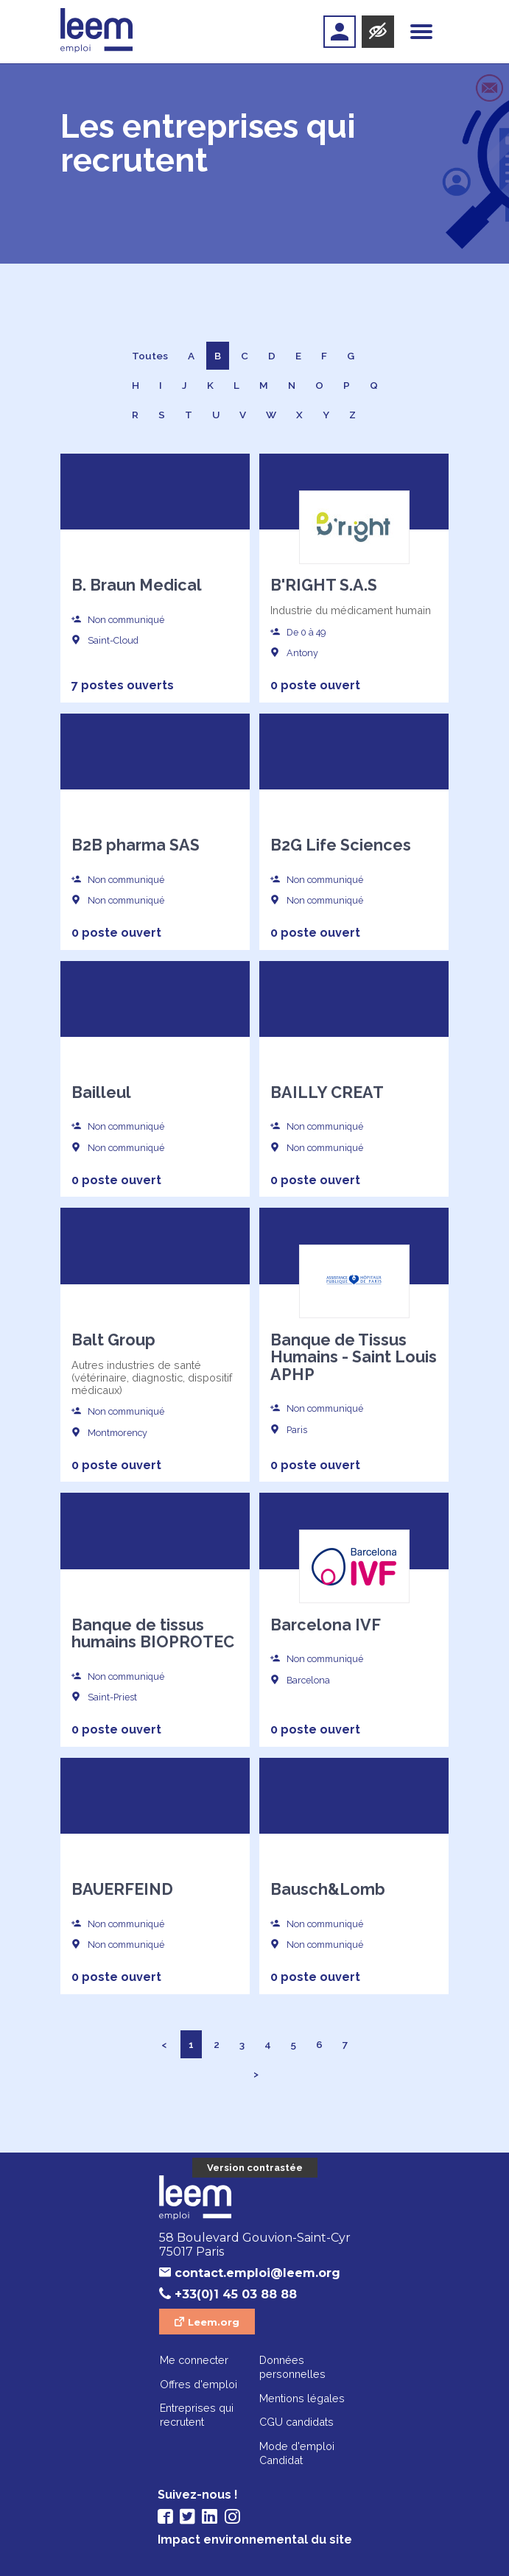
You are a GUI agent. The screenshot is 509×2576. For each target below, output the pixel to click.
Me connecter (194, 2360)
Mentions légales (302, 2398)
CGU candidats (296, 2421)
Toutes (150, 356)
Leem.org (213, 2322)
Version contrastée (255, 2167)
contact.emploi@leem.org (257, 2273)
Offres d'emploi (198, 2384)
